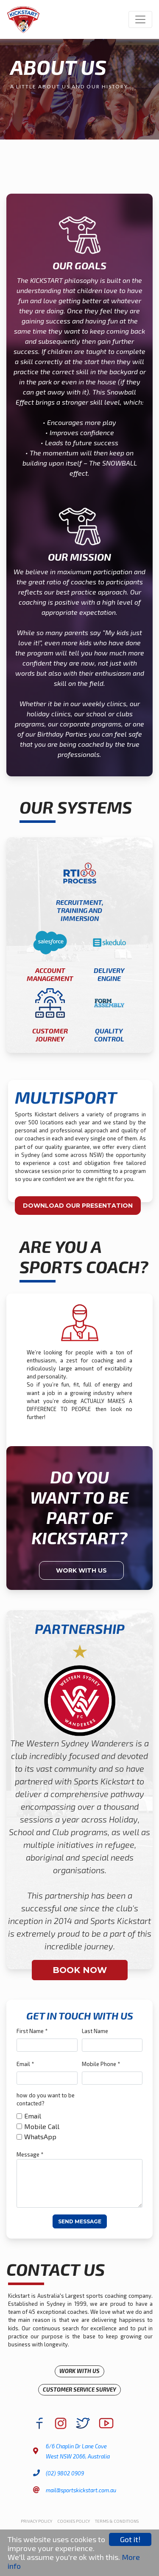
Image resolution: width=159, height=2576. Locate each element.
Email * (25, 2064)
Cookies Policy (73, 2521)
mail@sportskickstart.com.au (81, 2490)
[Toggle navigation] (140, 19)
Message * (30, 2154)
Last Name (95, 2031)
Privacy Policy (36, 2521)
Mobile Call (41, 2126)
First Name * (32, 2031)
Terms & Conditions (117, 2521)
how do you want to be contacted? (46, 2099)
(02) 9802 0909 (65, 2473)
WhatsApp (40, 2136)
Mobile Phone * (101, 2064)
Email (32, 2116)
